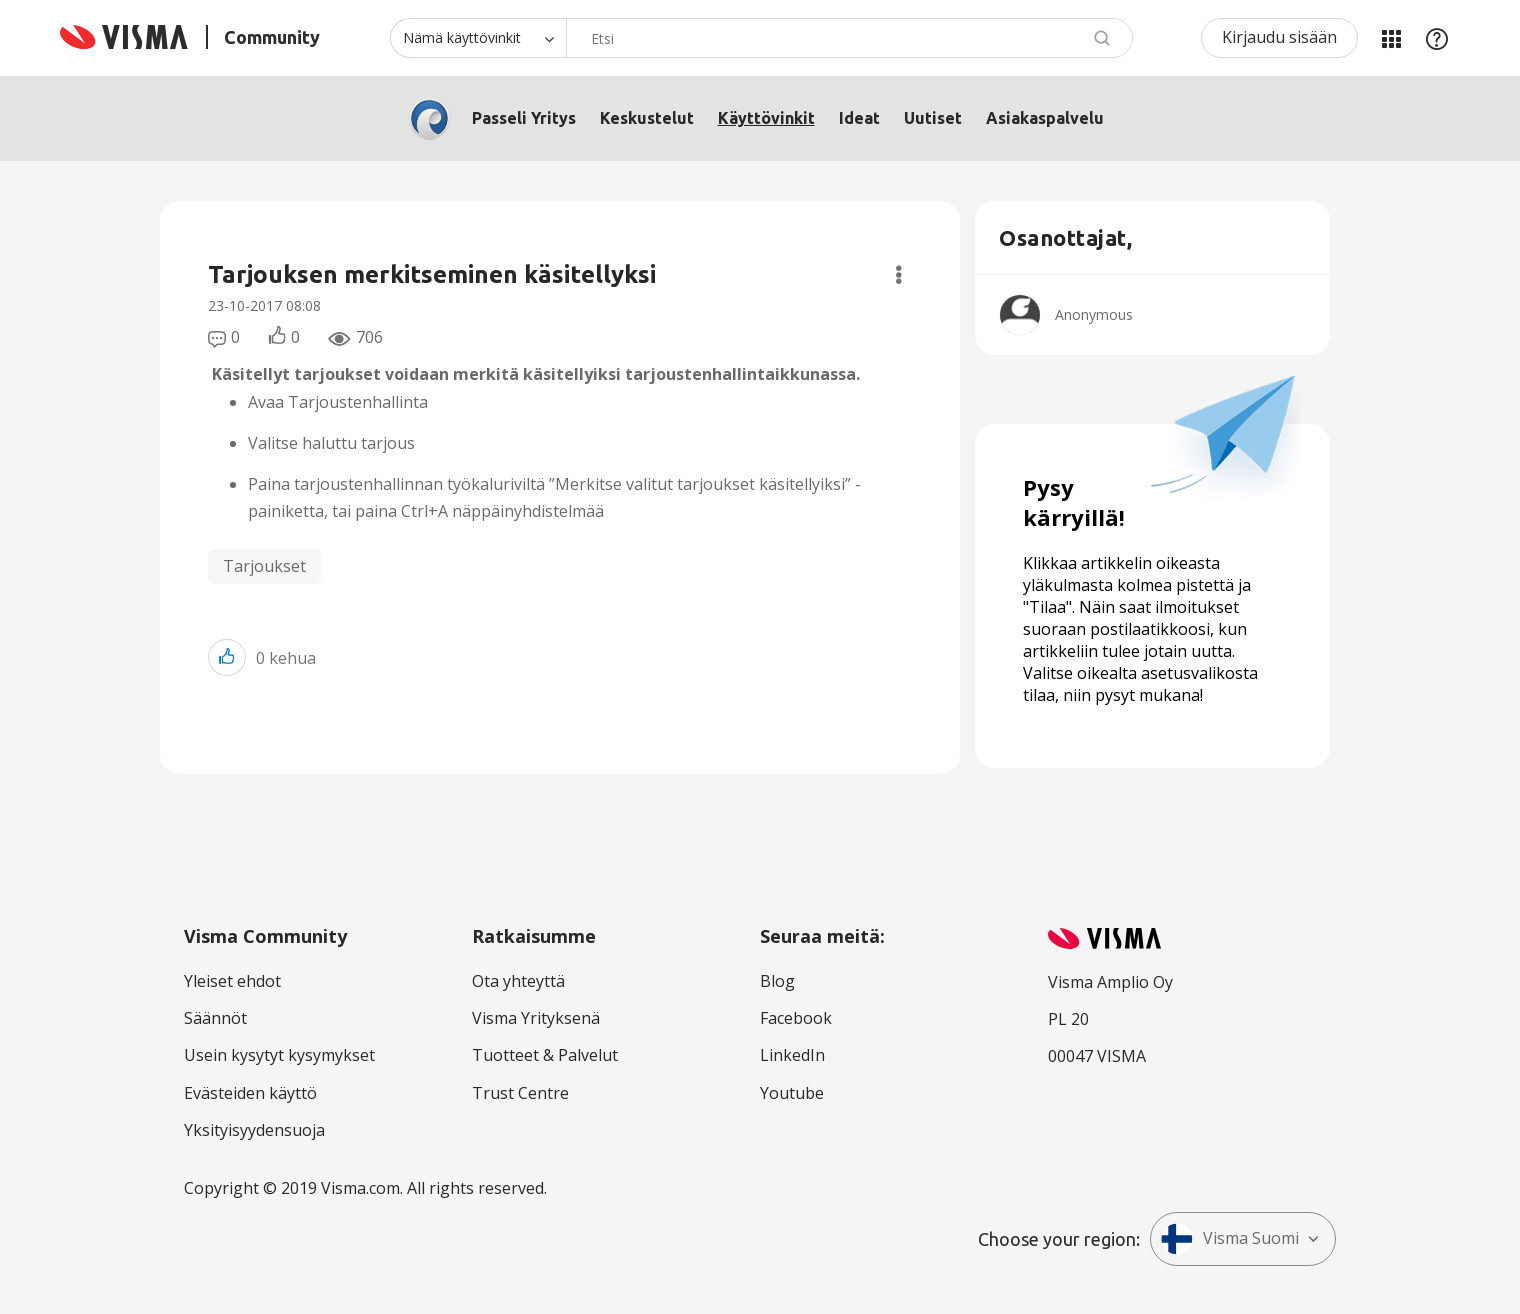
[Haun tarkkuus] (478, 38)
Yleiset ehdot (232, 981)
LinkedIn (792, 1055)
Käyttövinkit (766, 118)
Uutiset (933, 118)
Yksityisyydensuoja (254, 1130)
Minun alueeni (1391, 38)
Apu (1437, 38)
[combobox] (849, 38)
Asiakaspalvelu (1045, 118)
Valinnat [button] (898, 275)
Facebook (796, 1018)
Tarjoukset (264, 566)
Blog (777, 981)
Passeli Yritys (524, 118)
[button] (227, 657)
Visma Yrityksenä (536, 1018)
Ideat (859, 118)
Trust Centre (520, 1093)
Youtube (792, 1093)
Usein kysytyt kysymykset (279, 1055)
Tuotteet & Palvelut (545, 1055)
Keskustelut (647, 118)
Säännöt (215, 1018)
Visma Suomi (1230, 1239)
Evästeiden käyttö (250, 1093)
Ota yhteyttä (518, 981)
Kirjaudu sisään (1279, 37)
